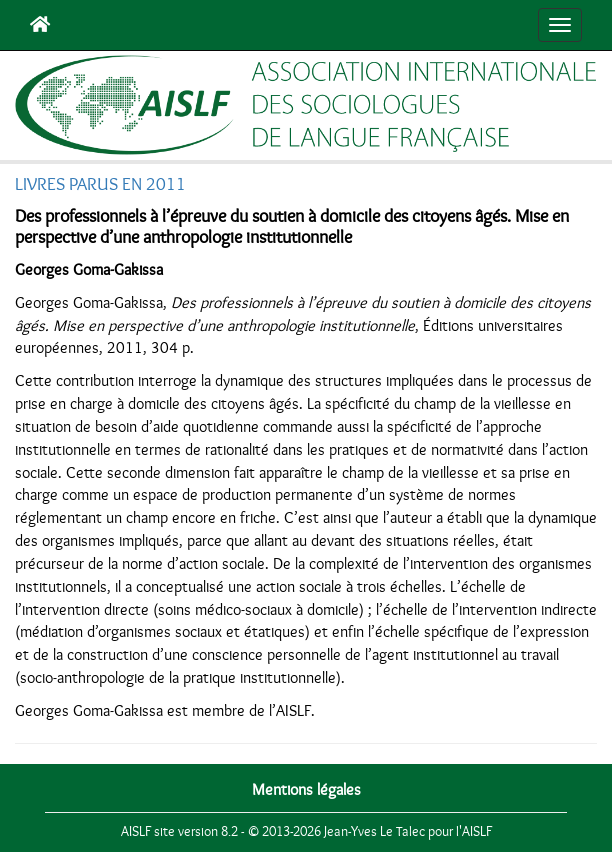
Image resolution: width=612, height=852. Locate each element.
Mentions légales (306, 790)
